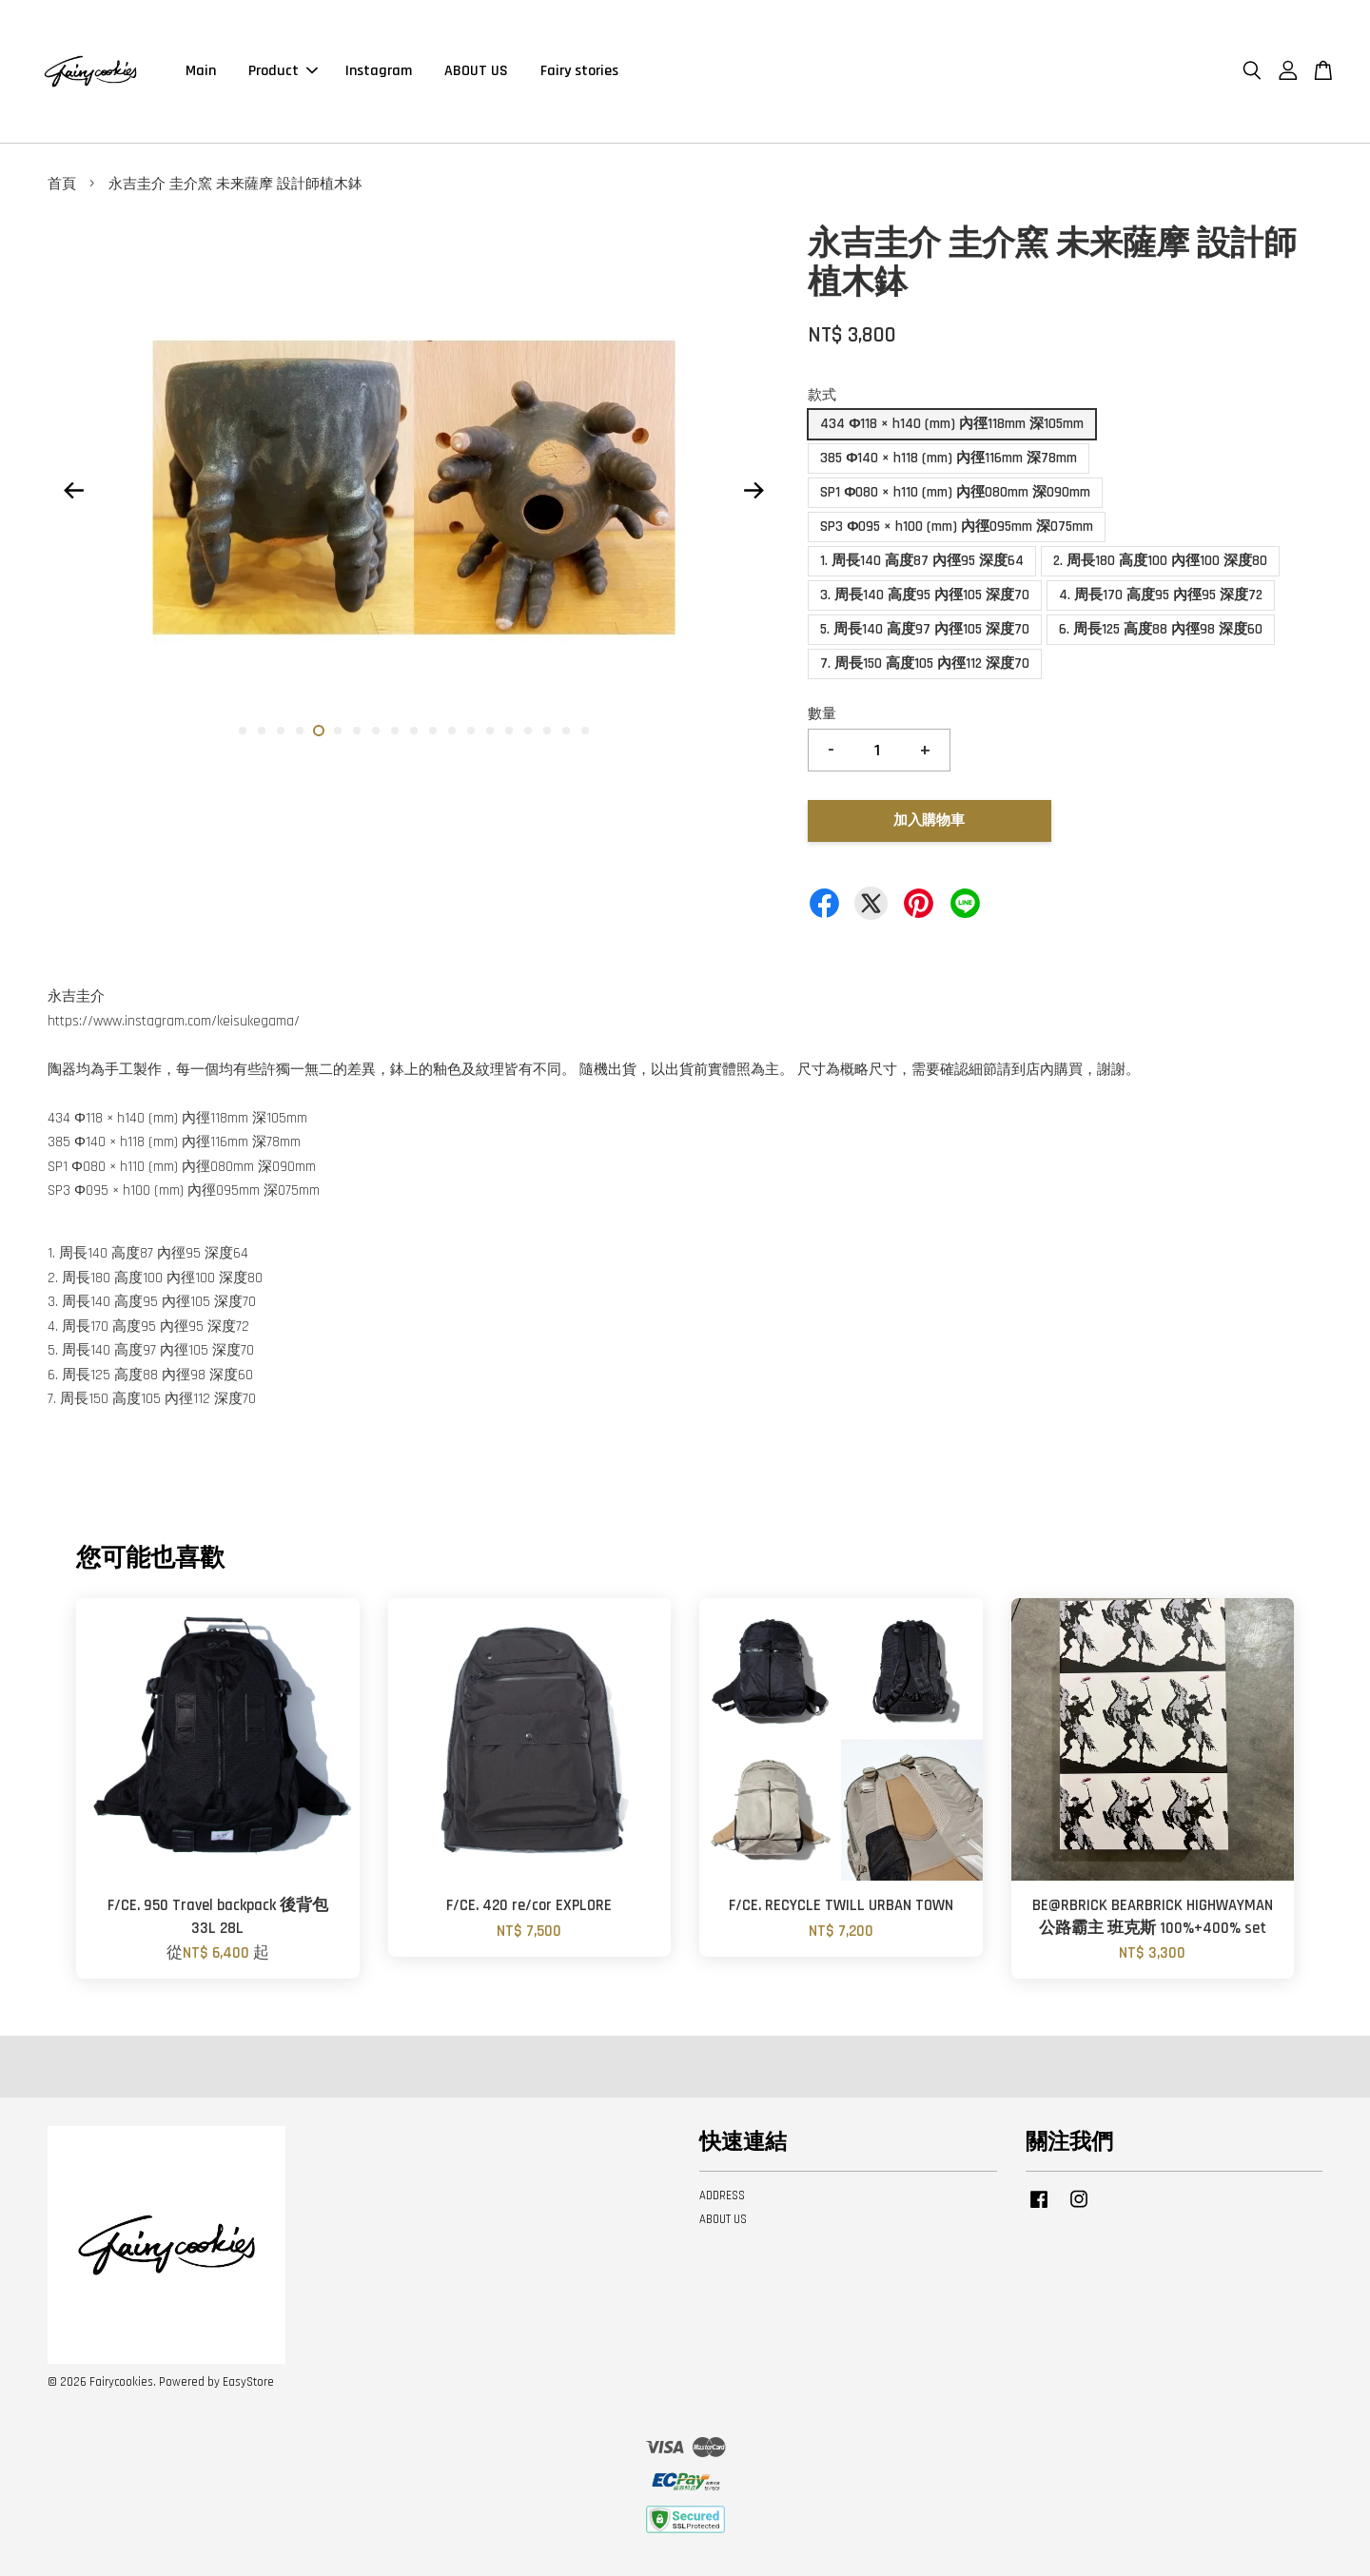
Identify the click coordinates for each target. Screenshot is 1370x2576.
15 (509, 730)
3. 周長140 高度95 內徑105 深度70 (924, 595)
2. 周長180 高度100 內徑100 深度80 (1160, 561)
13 (471, 730)
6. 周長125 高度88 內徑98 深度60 (1160, 629)
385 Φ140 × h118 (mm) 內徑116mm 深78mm (948, 458)
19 (585, 730)
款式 (822, 395)
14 (490, 730)
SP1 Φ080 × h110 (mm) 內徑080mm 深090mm (955, 492)
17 (547, 730)
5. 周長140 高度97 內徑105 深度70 (924, 629)
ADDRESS (722, 2195)
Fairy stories (579, 71)
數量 (822, 714)
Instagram (378, 71)
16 (528, 730)
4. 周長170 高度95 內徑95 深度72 (1160, 595)
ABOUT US (476, 71)
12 (452, 730)
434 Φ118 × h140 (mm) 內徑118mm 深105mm (952, 424)
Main (201, 71)
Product (283, 71)
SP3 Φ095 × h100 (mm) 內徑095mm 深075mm (956, 526)
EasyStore (248, 2382)
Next (753, 491)
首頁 (62, 184)
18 (566, 730)
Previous (73, 491)
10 (414, 730)
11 (433, 730)
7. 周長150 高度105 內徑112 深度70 (924, 663)
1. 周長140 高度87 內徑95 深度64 (922, 561)
